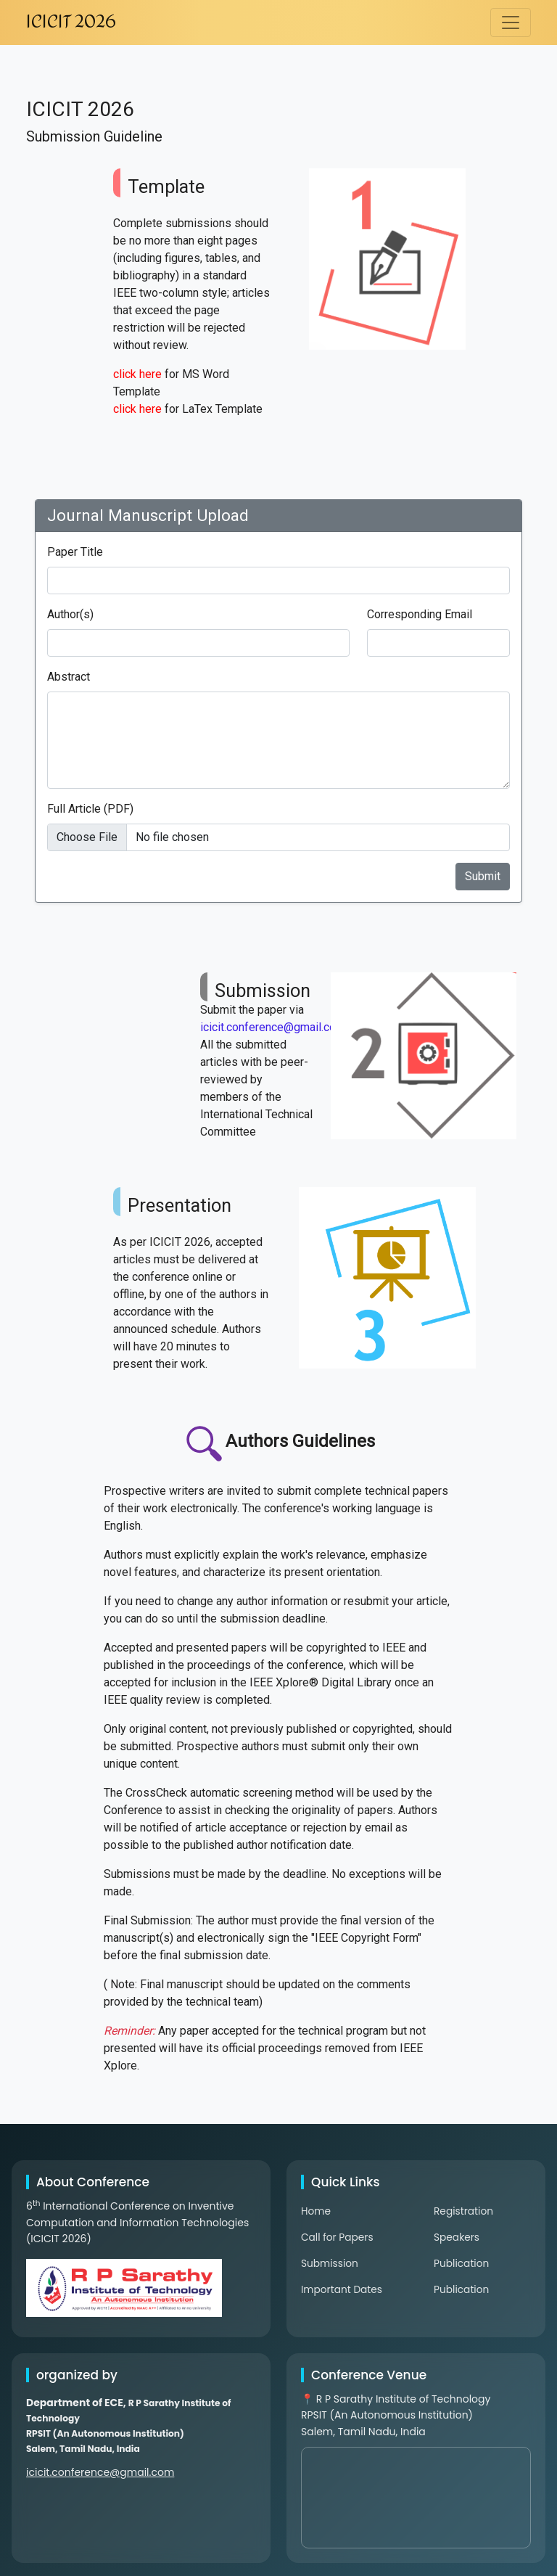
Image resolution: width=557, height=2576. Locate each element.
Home (316, 2211)
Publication (462, 2263)
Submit (482, 876)
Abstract (68, 677)
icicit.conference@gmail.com (272, 1027)
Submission (330, 2263)
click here (137, 374)
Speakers (457, 2237)
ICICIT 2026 (71, 22)
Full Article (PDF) (90, 809)
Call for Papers (338, 2237)
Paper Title (75, 552)
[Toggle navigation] (510, 22)
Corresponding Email (419, 614)
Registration (464, 2211)
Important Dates (342, 2289)
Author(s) (70, 614)
